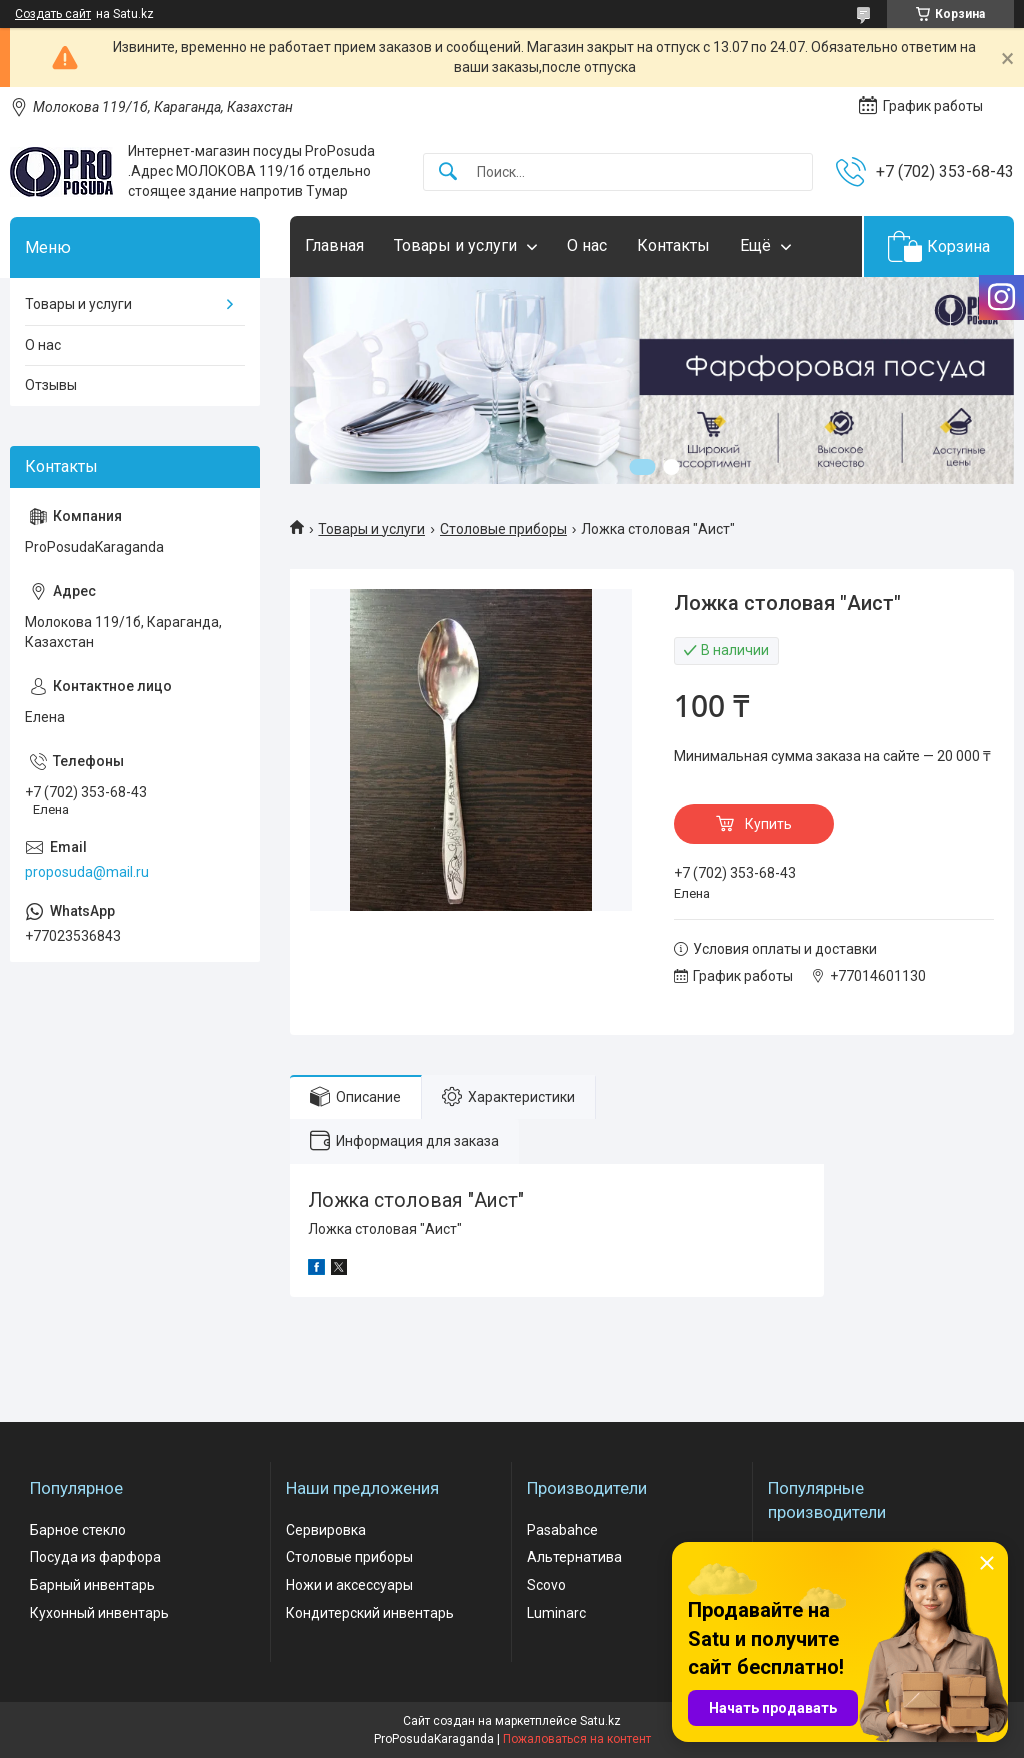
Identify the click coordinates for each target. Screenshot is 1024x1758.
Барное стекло (78, 1530)
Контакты (673, 245)
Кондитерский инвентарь (370, 1613)
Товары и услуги (455, 245)
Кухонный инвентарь (99, 1613)
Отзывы (51, 385)
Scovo (546, 1585)
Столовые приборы (503, 529)
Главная (334, 245)
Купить (768, 824)
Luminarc (556, 1613)
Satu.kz (600, 1721)
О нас (587, 245)
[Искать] (448, 172)
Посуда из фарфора (95, 1557)
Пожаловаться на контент (577, 1739)
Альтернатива (574, 1557)
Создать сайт (53, 14)
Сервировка (326, 1530)
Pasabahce (562, 1530)
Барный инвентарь (92, 1585)
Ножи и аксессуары (349, 1585)
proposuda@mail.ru (87, 872)
